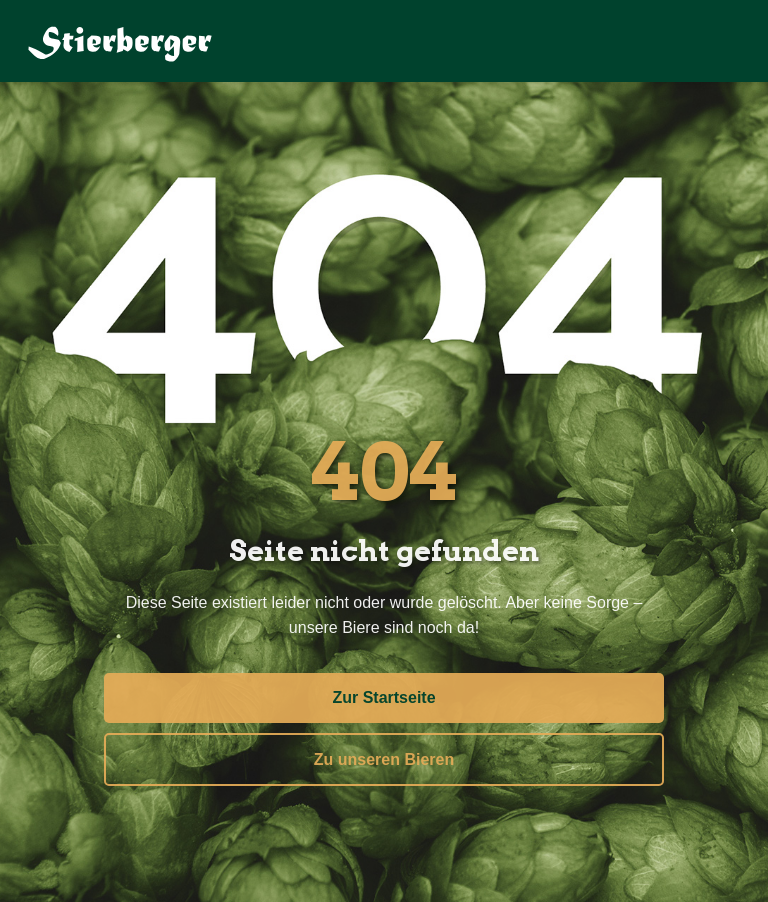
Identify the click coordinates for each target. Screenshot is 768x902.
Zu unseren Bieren (384, 756)
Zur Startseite (383, 695)
